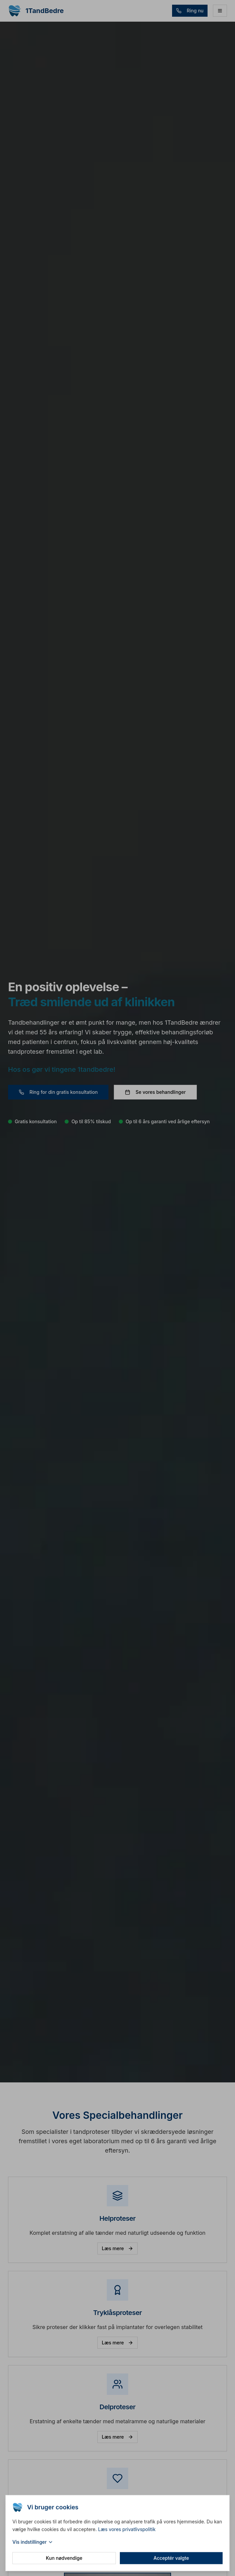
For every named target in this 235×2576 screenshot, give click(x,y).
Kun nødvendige (64, 2559)
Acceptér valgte (171, 2559)
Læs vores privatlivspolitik (127, 2530)
